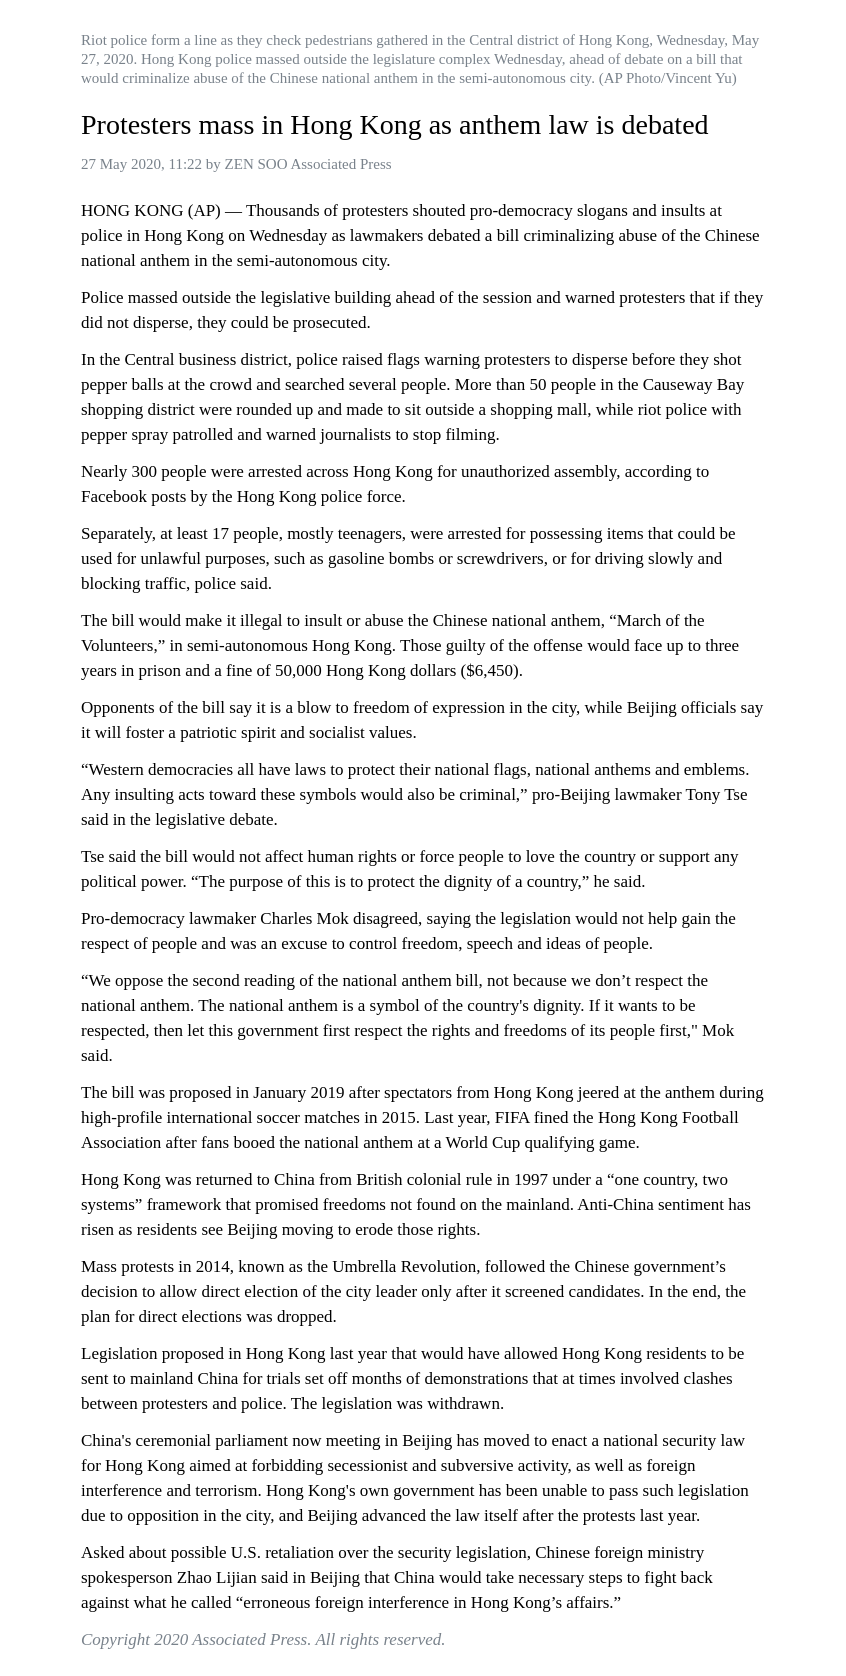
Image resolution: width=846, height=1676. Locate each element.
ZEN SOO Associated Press (308, 164)
